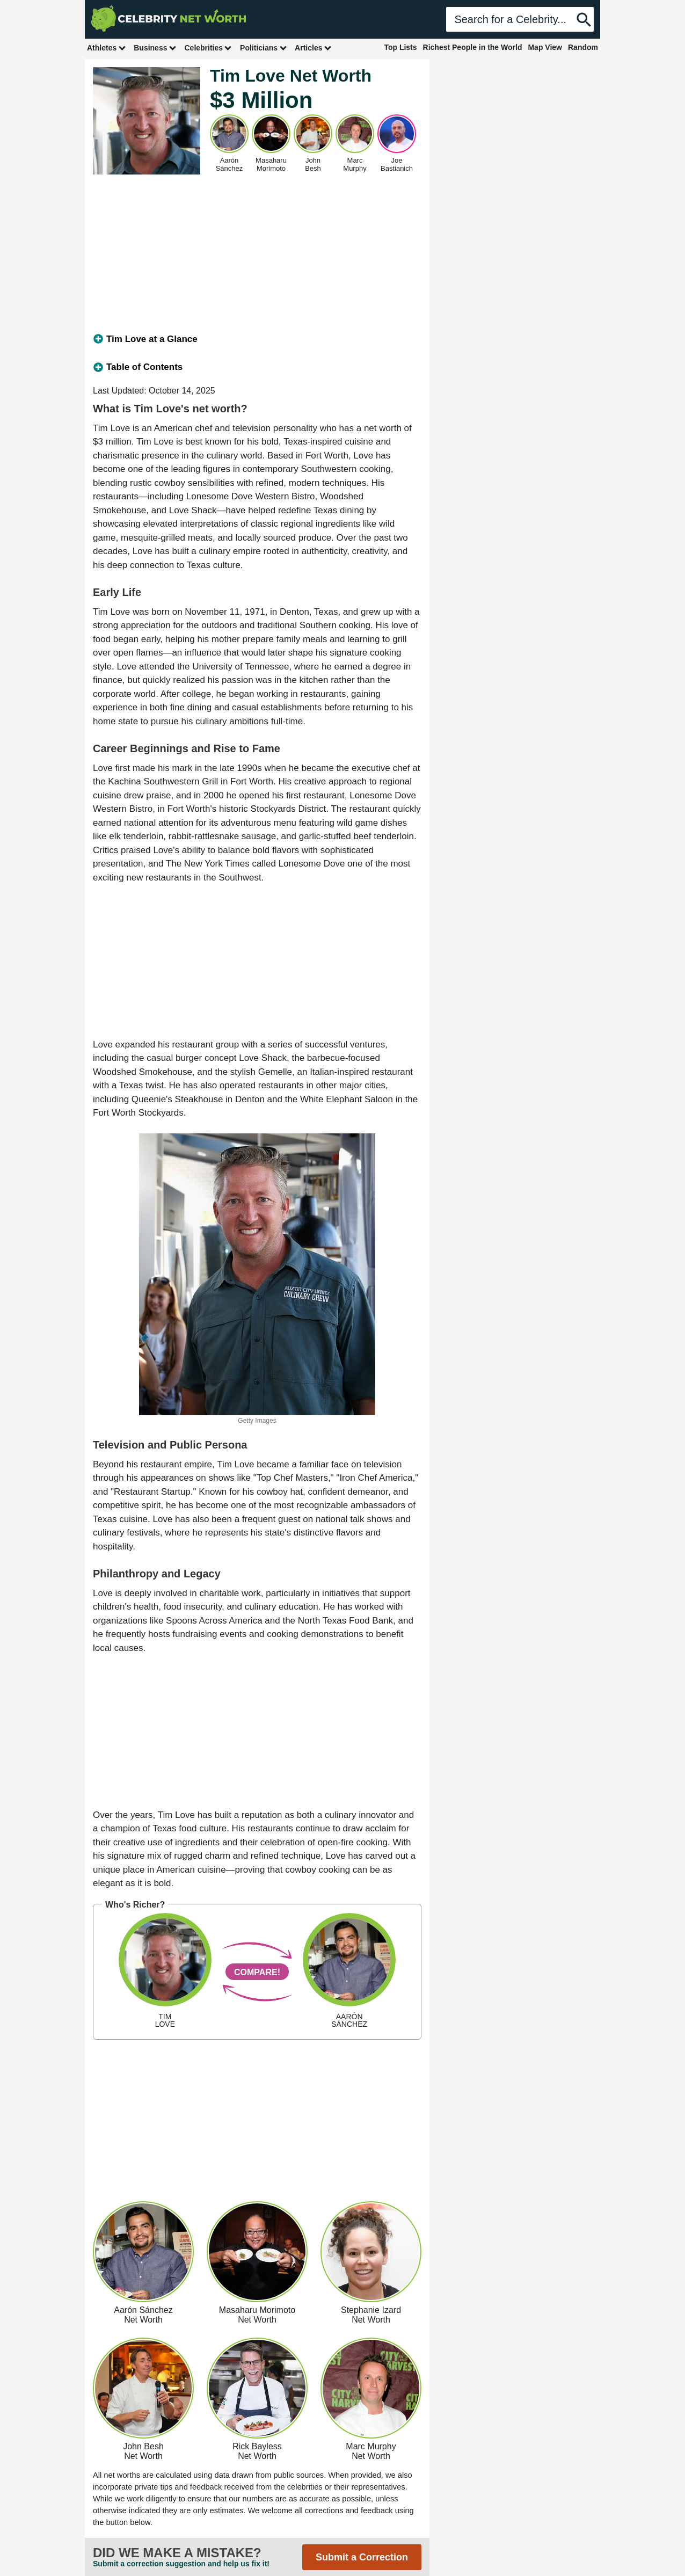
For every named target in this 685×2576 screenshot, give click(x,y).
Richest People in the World (472, 47)
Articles (313, 47)
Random (583, 47)
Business (155, 47)
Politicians (263, 47)
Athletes (106, 47)
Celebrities (208, 47)
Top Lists (400, 47)
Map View (545, 47)
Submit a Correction (362, 2557)
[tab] (257, 339)
